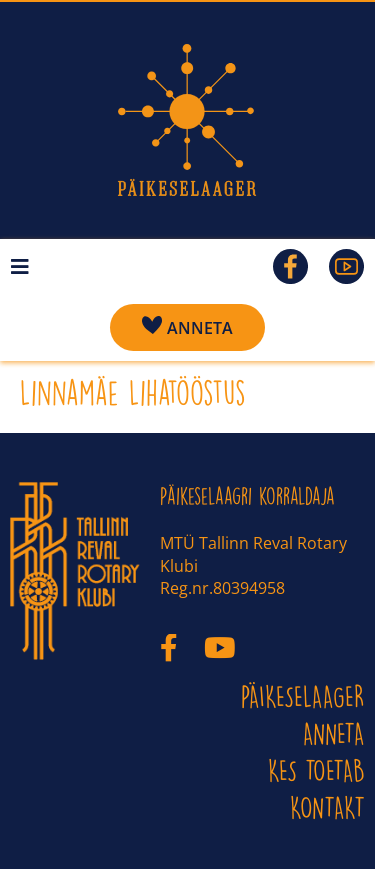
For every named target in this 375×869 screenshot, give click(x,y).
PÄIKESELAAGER (303, 696)
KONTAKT (327, 807)
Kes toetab (316, 770)
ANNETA (334, 733)
